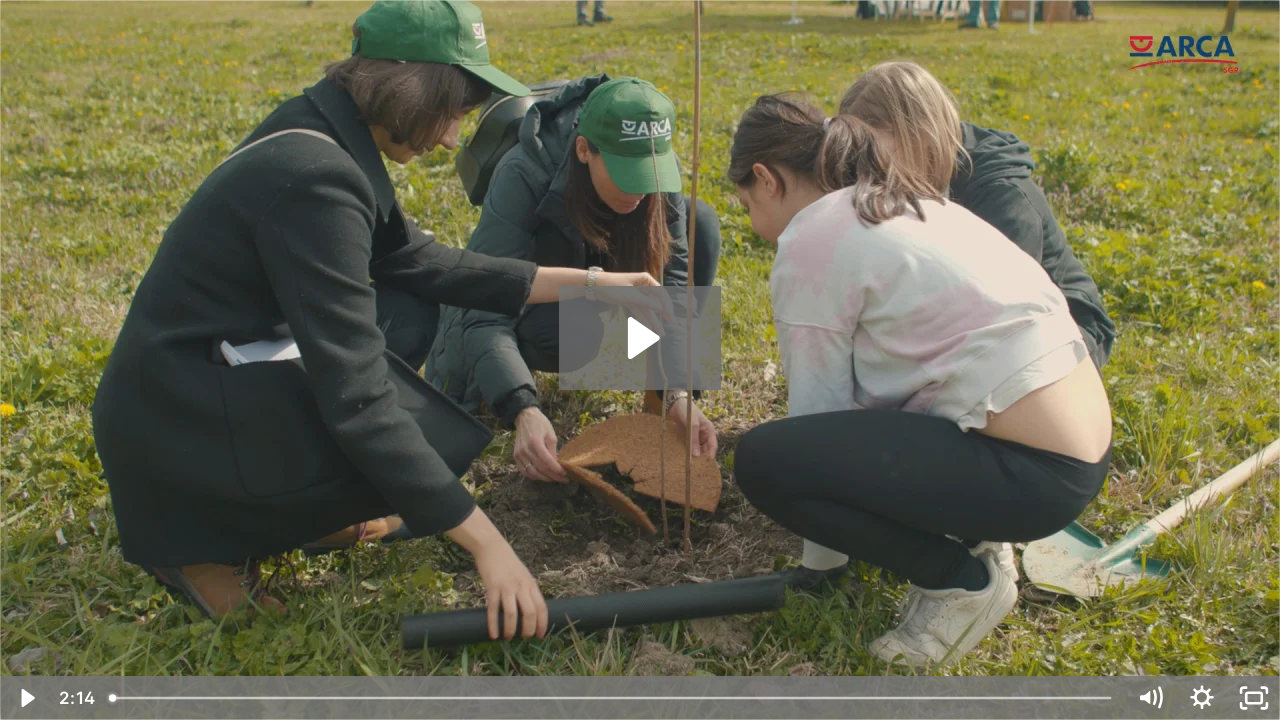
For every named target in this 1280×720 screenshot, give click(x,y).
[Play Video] (26, 698)
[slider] (612, 698)
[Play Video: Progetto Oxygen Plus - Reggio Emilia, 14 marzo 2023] (640, 338)
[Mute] (1150, 698)
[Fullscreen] (1254, 698)
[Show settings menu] (1202, 698)
